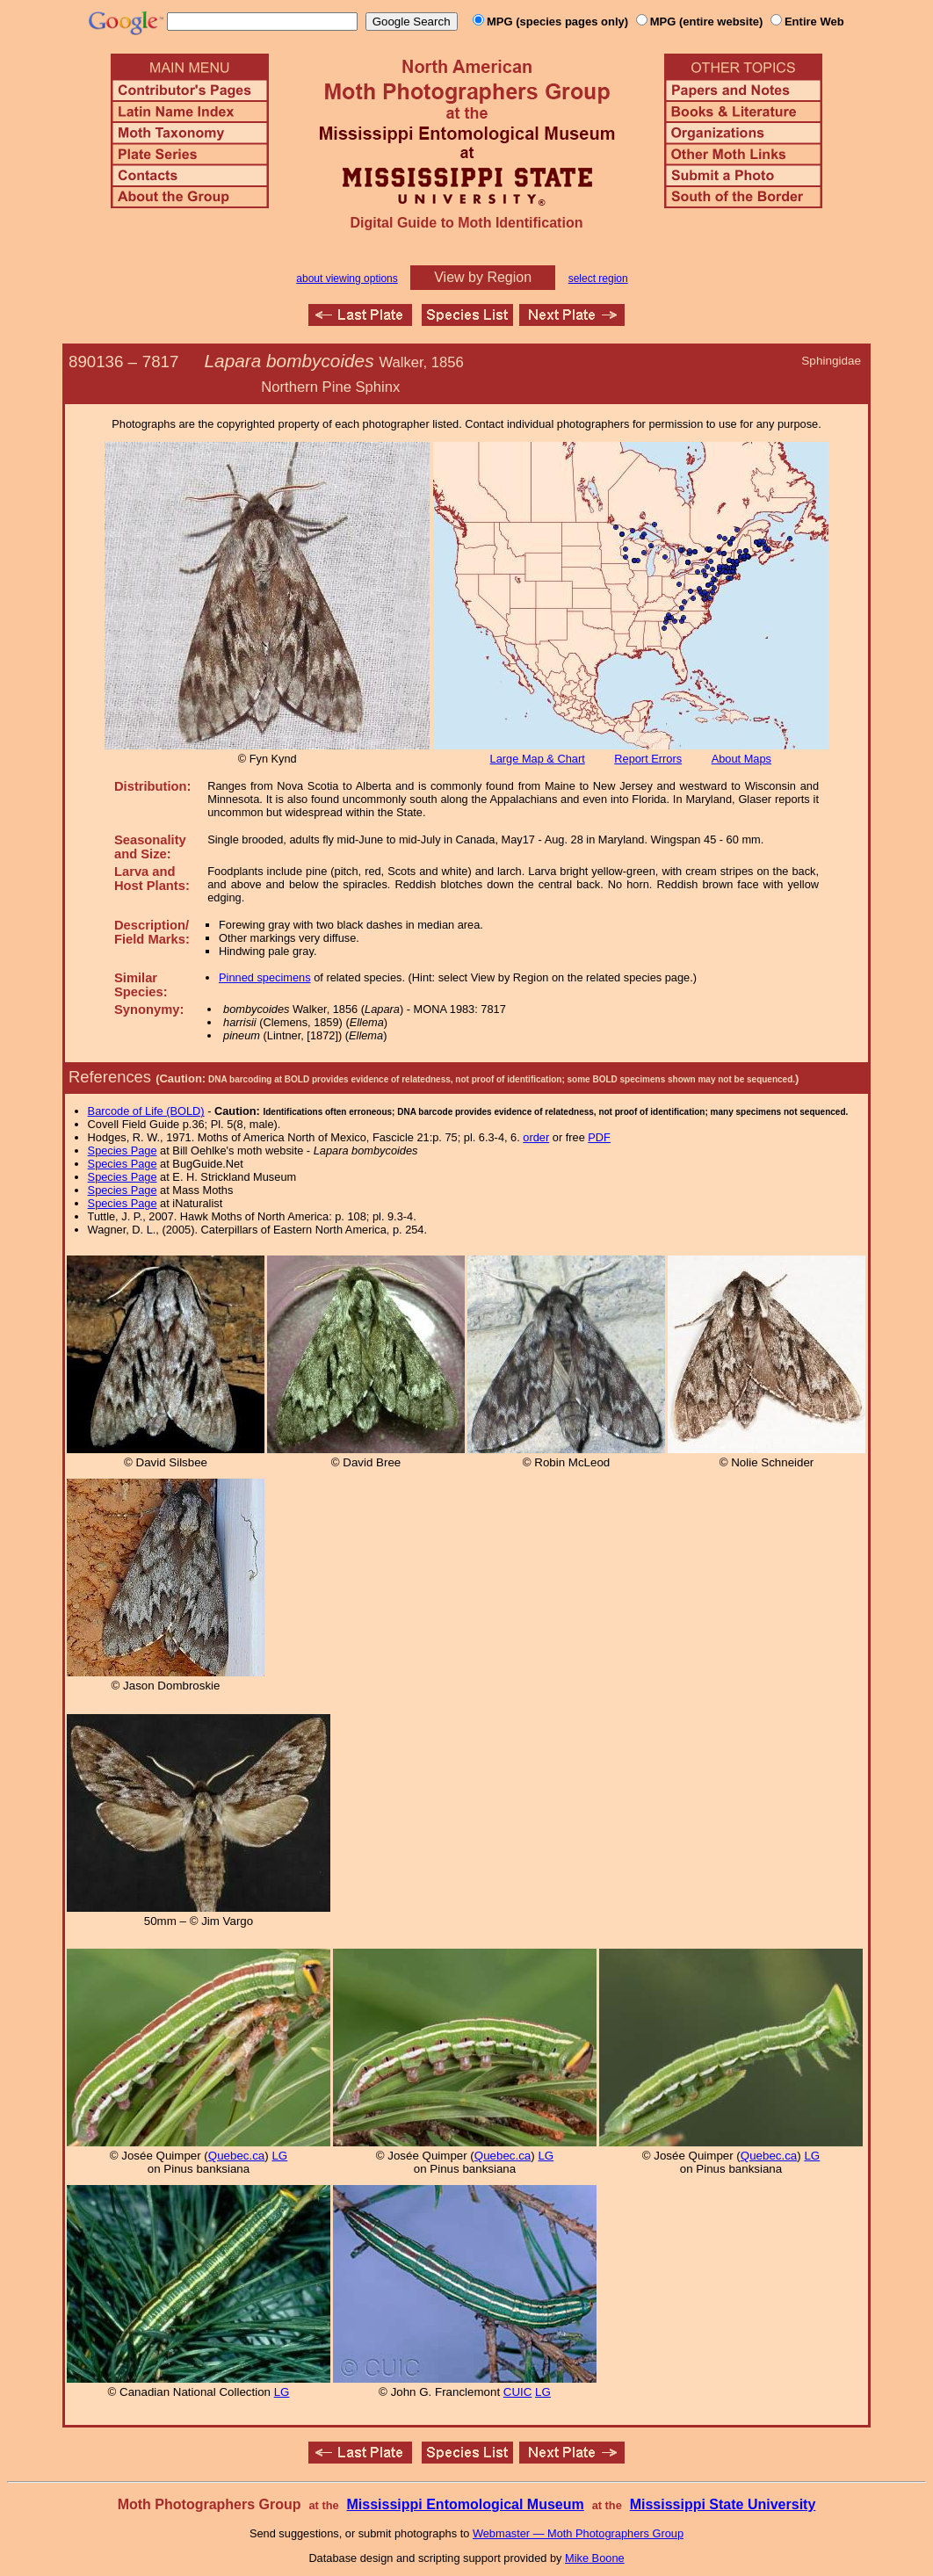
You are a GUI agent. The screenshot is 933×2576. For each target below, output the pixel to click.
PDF (599, 1137)
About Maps (741, 758)
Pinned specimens (265, 977)
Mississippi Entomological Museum (464, 2504)
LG (279, 2155)
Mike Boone (595, 2558)
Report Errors (648, 758)
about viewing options (346, 278)
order (536, 1137)
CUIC (517, 2392)
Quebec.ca (236, 2155)
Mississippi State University (723, 2504)
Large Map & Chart (537, 758)
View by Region (483, 277)
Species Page (122, 1150)
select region (598, 278)
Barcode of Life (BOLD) (146, 1111)
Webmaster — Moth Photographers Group (578, 2533)
